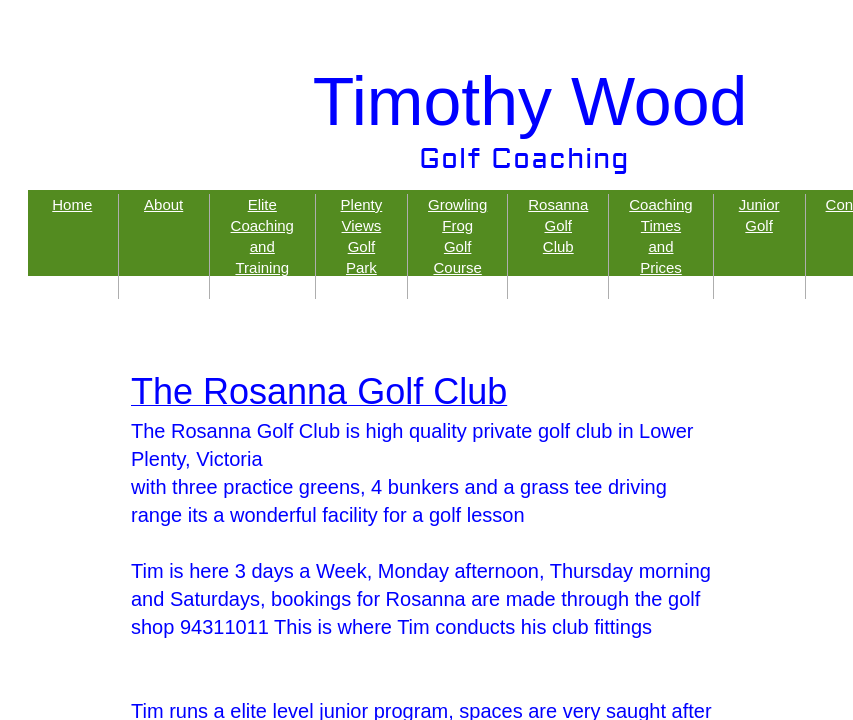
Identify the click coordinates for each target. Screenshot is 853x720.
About (163, 204)
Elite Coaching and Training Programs (262, 246)
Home (72, 204)
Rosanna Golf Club (558, 225)
